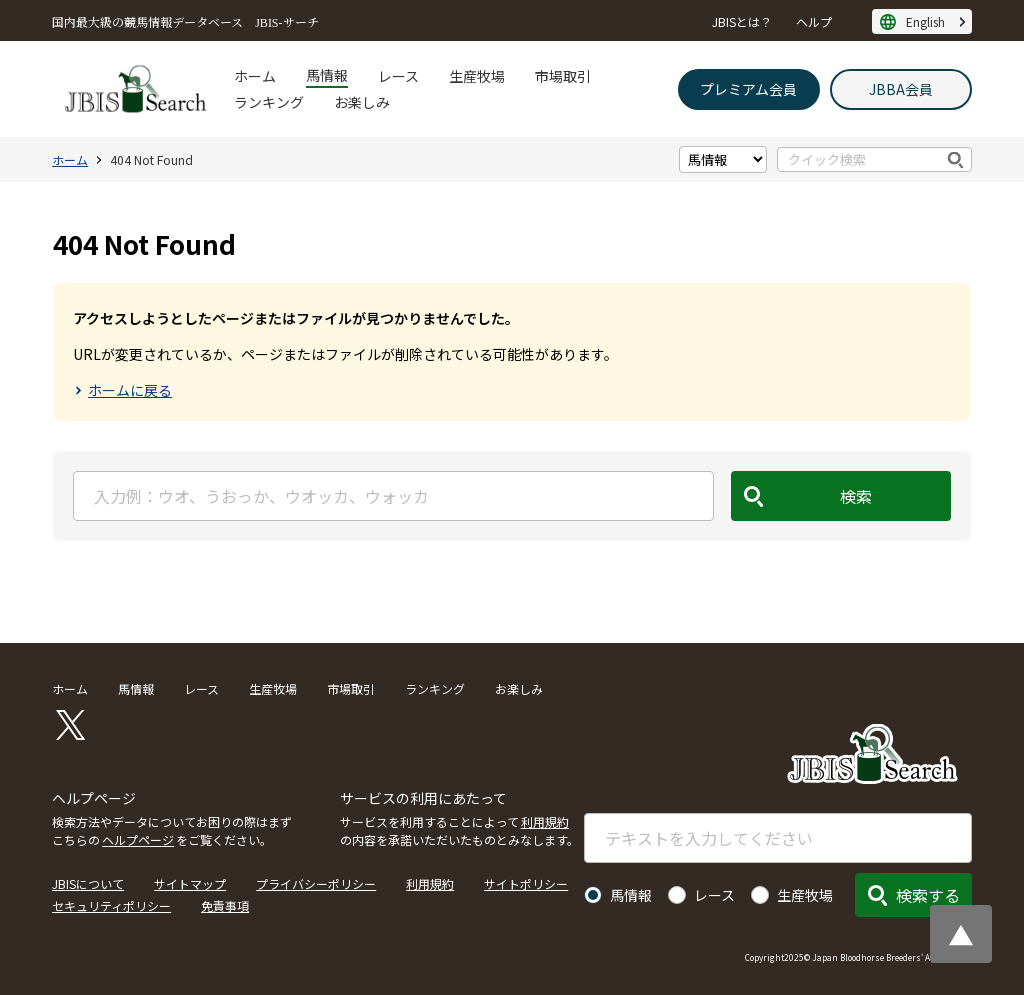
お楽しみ (362, 102)
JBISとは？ (742, 21)
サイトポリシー (526, 883)
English (925, 21)
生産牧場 (477, 76)
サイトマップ (190, 883)
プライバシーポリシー (316, 883)
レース (398, 76)
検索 (956, 159)
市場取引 (563, 76)
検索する (928, 895)
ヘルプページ (138, 839)
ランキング (269, 102)
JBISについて (88, 883)
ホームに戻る (130, 390)
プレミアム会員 (748, 89)
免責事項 (225, 905)
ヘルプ (814, 21)
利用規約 (545, 821)
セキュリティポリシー (111, 905)
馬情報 (327, 75)
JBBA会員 (901, 89)
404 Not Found (151, 159)
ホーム (255, 76)
